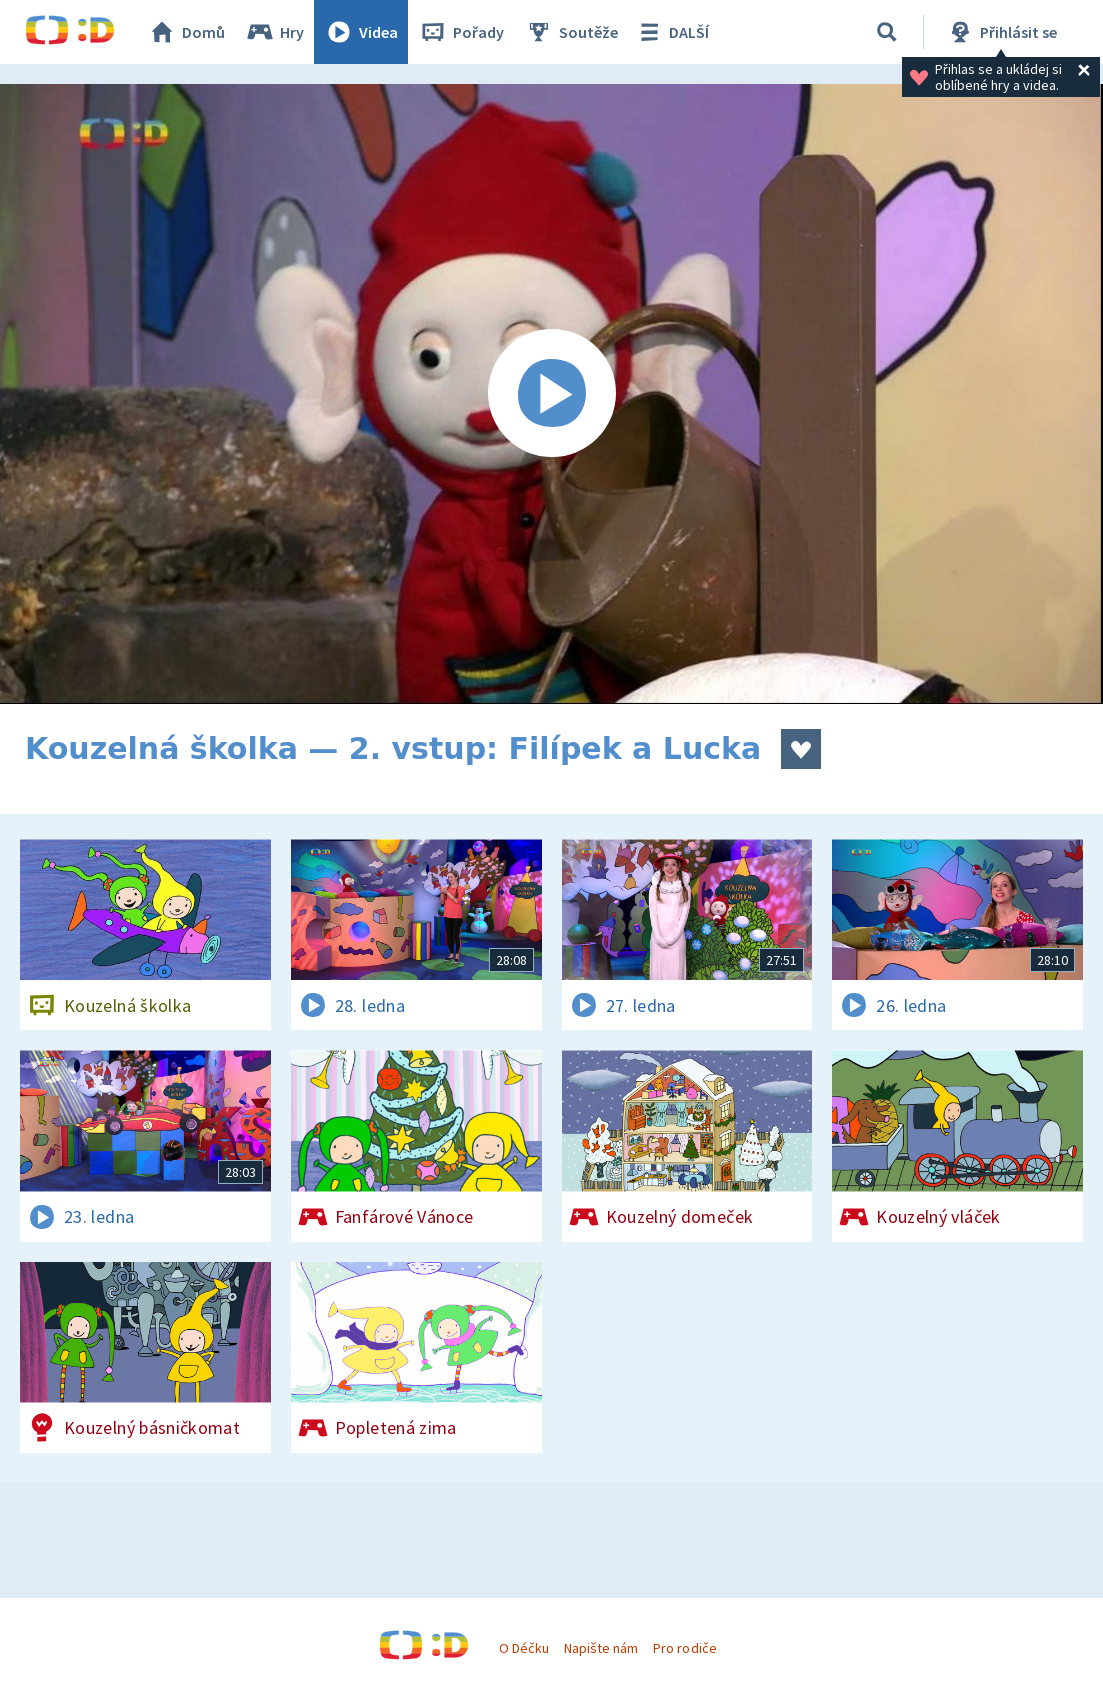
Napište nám (601, 1648)
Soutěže (571, 32)
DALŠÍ (671, 32)
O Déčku (524, 1648)
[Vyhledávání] (887, 32)
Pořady (461, 32)
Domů (186, 32)
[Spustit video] (551, 394)
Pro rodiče (684, 1648)
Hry (274, 32)
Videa (361, 32)
